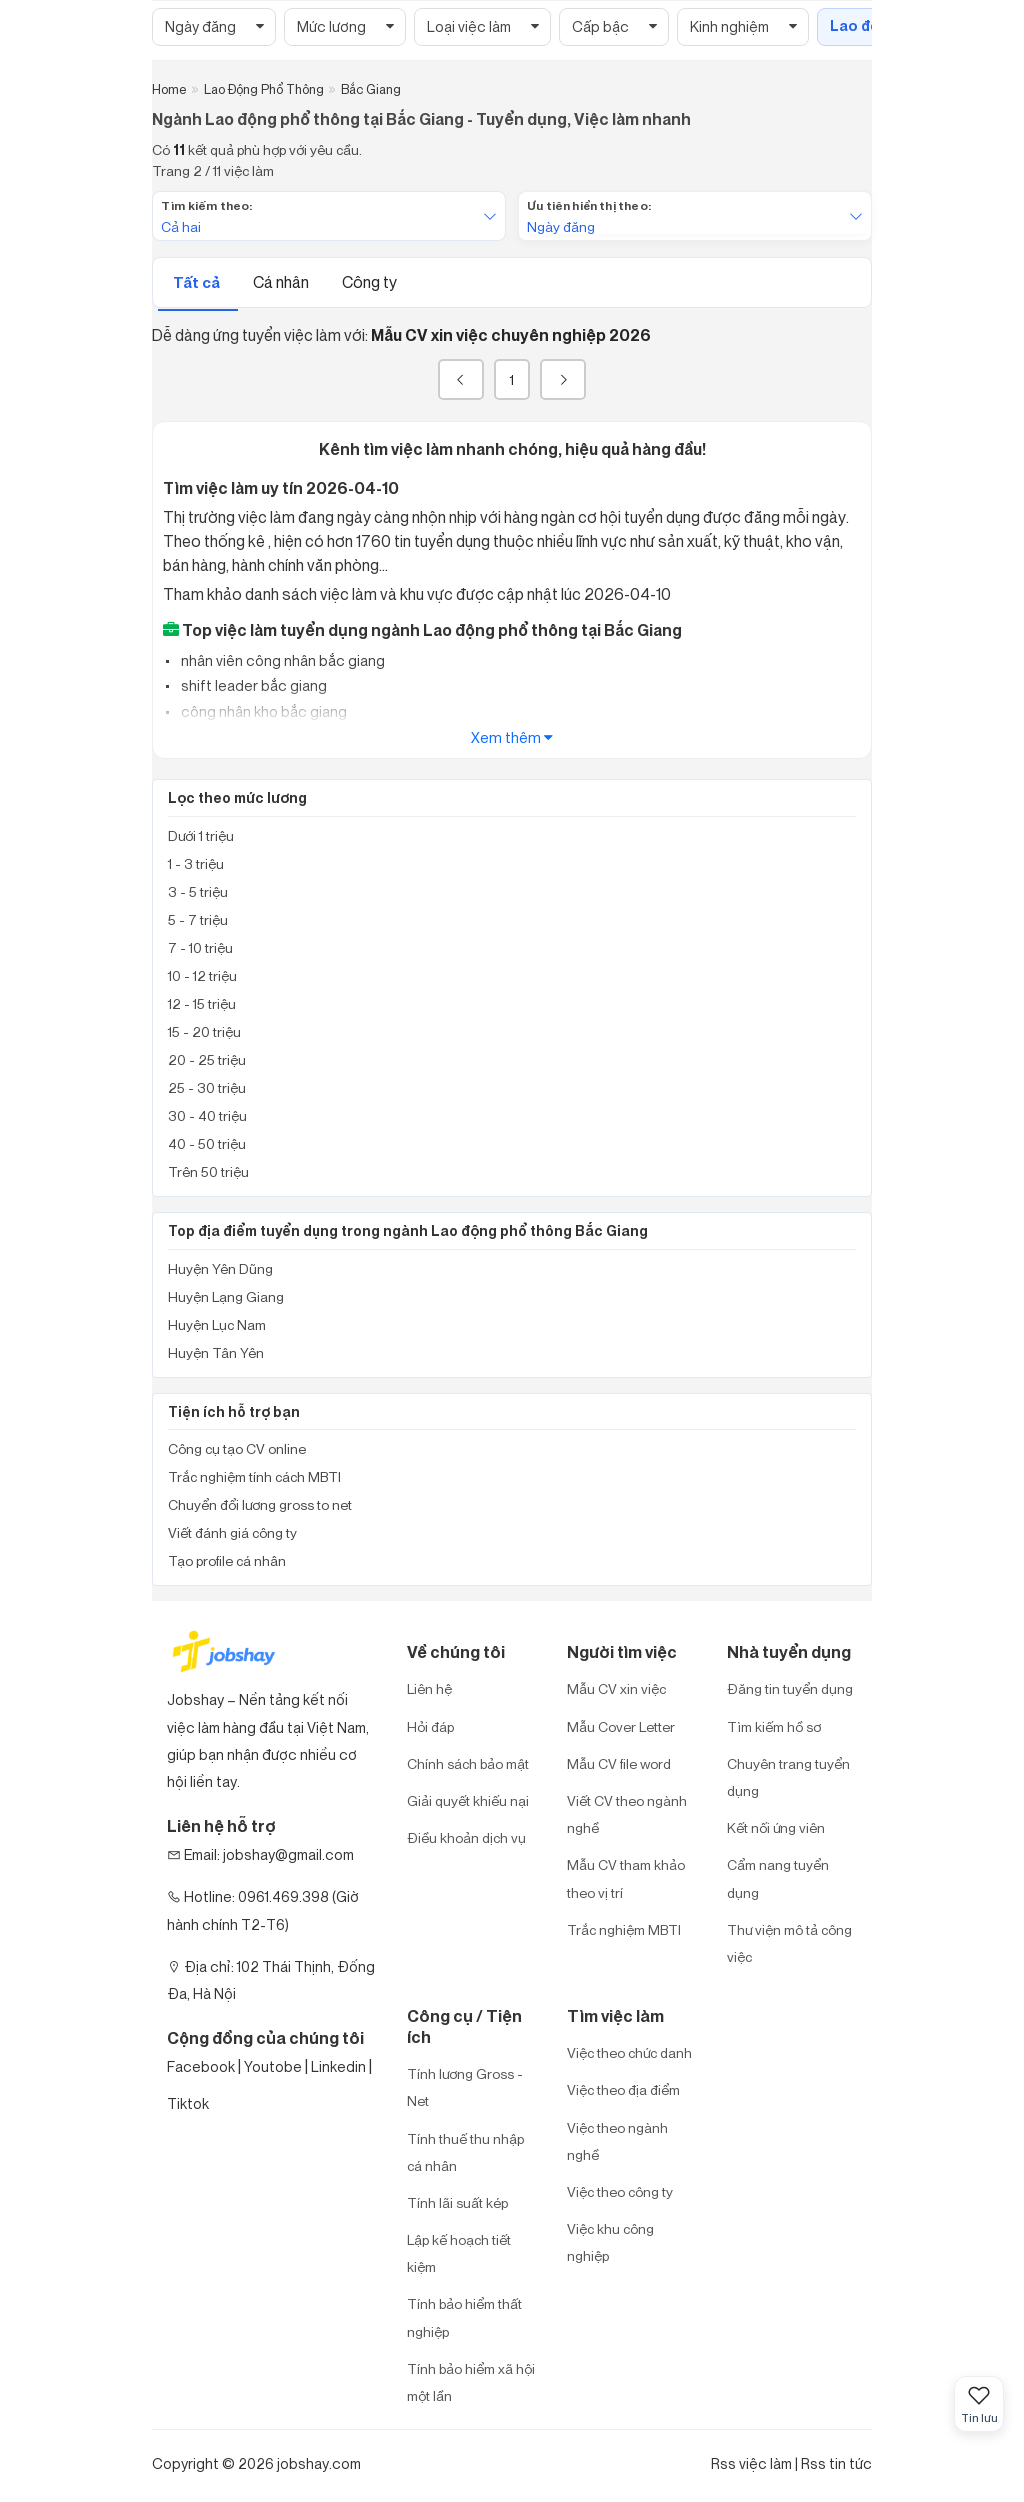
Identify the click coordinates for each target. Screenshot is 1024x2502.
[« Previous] (461, 379)
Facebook (201, 2066)
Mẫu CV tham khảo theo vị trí (626, 1878)
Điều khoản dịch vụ (466, 1837)
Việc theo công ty (620, 2191)
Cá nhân (282, 282)
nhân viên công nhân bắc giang (281, 660)
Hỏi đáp (430, 1726)
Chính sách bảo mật (468, 1763)
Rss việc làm (751, 2463)
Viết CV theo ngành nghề (627, 1814)
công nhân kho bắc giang (262, 711)
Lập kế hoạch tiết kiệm (459, 2253)
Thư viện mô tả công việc (789, 1943)
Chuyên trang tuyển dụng (788, 1777)
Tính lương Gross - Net (465, 2087)
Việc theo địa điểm (623, 2089)
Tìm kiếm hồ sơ (774, 1726)
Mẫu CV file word (619, 1763)
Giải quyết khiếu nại (468, 1800)
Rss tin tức (836, 2463)
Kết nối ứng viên (776, 1827)
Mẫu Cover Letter (621, 1726)
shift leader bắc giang (252, 685)
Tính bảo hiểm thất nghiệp (464, 2317)
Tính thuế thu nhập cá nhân (465, 2152)
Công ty (369, 282)
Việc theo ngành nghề (617, 2141)
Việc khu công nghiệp (610, 2242)
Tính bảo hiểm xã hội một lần (471, 2382)
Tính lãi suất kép (457, 2202)
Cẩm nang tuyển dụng (778, 1878)
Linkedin (338, 2066)
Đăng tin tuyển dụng (790, 1688)
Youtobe (273, 2066)
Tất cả (198, 282)
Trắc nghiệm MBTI (624, 1929)
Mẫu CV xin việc (616, 1688)
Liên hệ (429, 1688)
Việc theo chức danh (629, 2052)
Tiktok (188, 2103)
